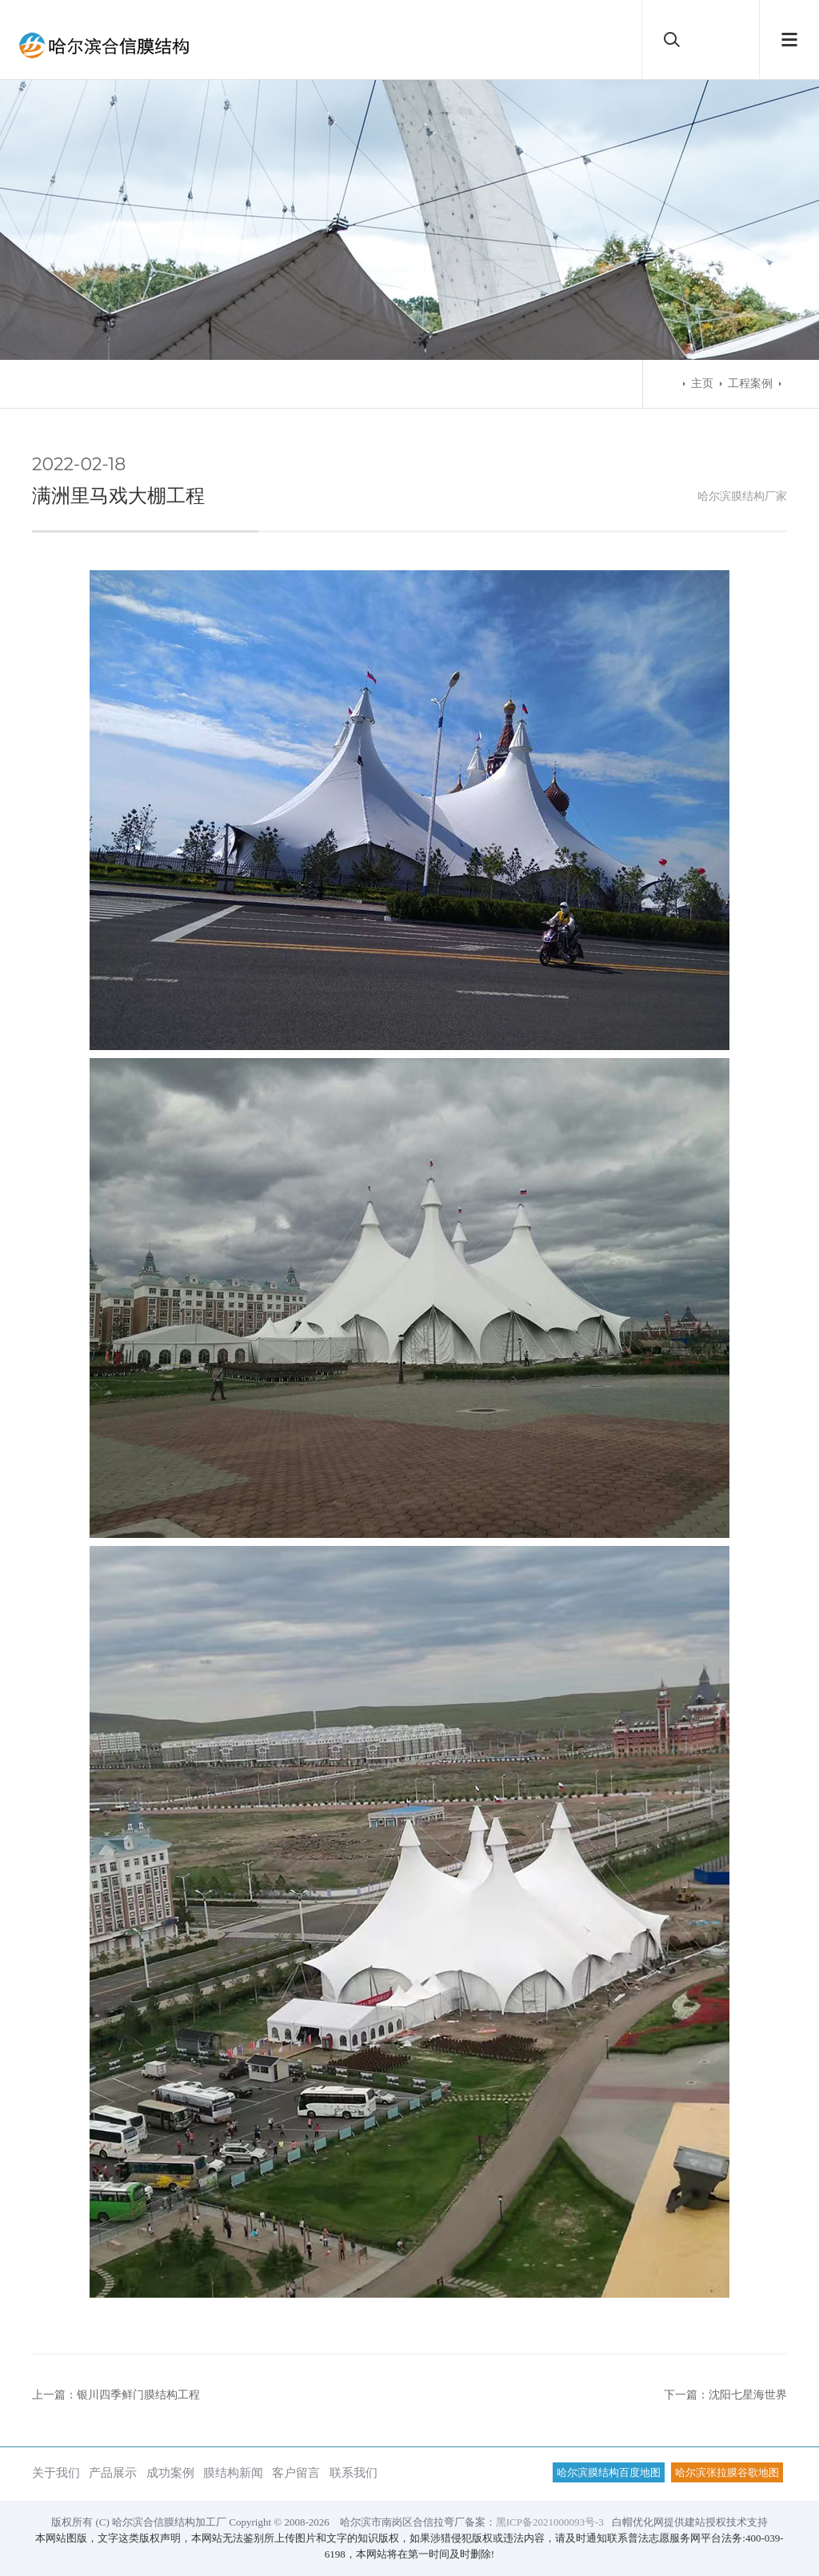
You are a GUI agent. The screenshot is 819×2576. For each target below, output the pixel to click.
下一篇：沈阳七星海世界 (725, 2395)
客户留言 (296, 2472)
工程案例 (750, 383)
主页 (702, 383)
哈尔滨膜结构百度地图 (609, 2472)
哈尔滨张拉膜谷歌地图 (727, 2472)
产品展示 (113, 2472)
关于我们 (56, 2472)
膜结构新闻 (233, 2472)
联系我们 (354, 2472)
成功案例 (170, 2472)
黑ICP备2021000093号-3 (550, 2522)
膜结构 (748, 496)
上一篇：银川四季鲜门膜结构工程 (116, 2395)
